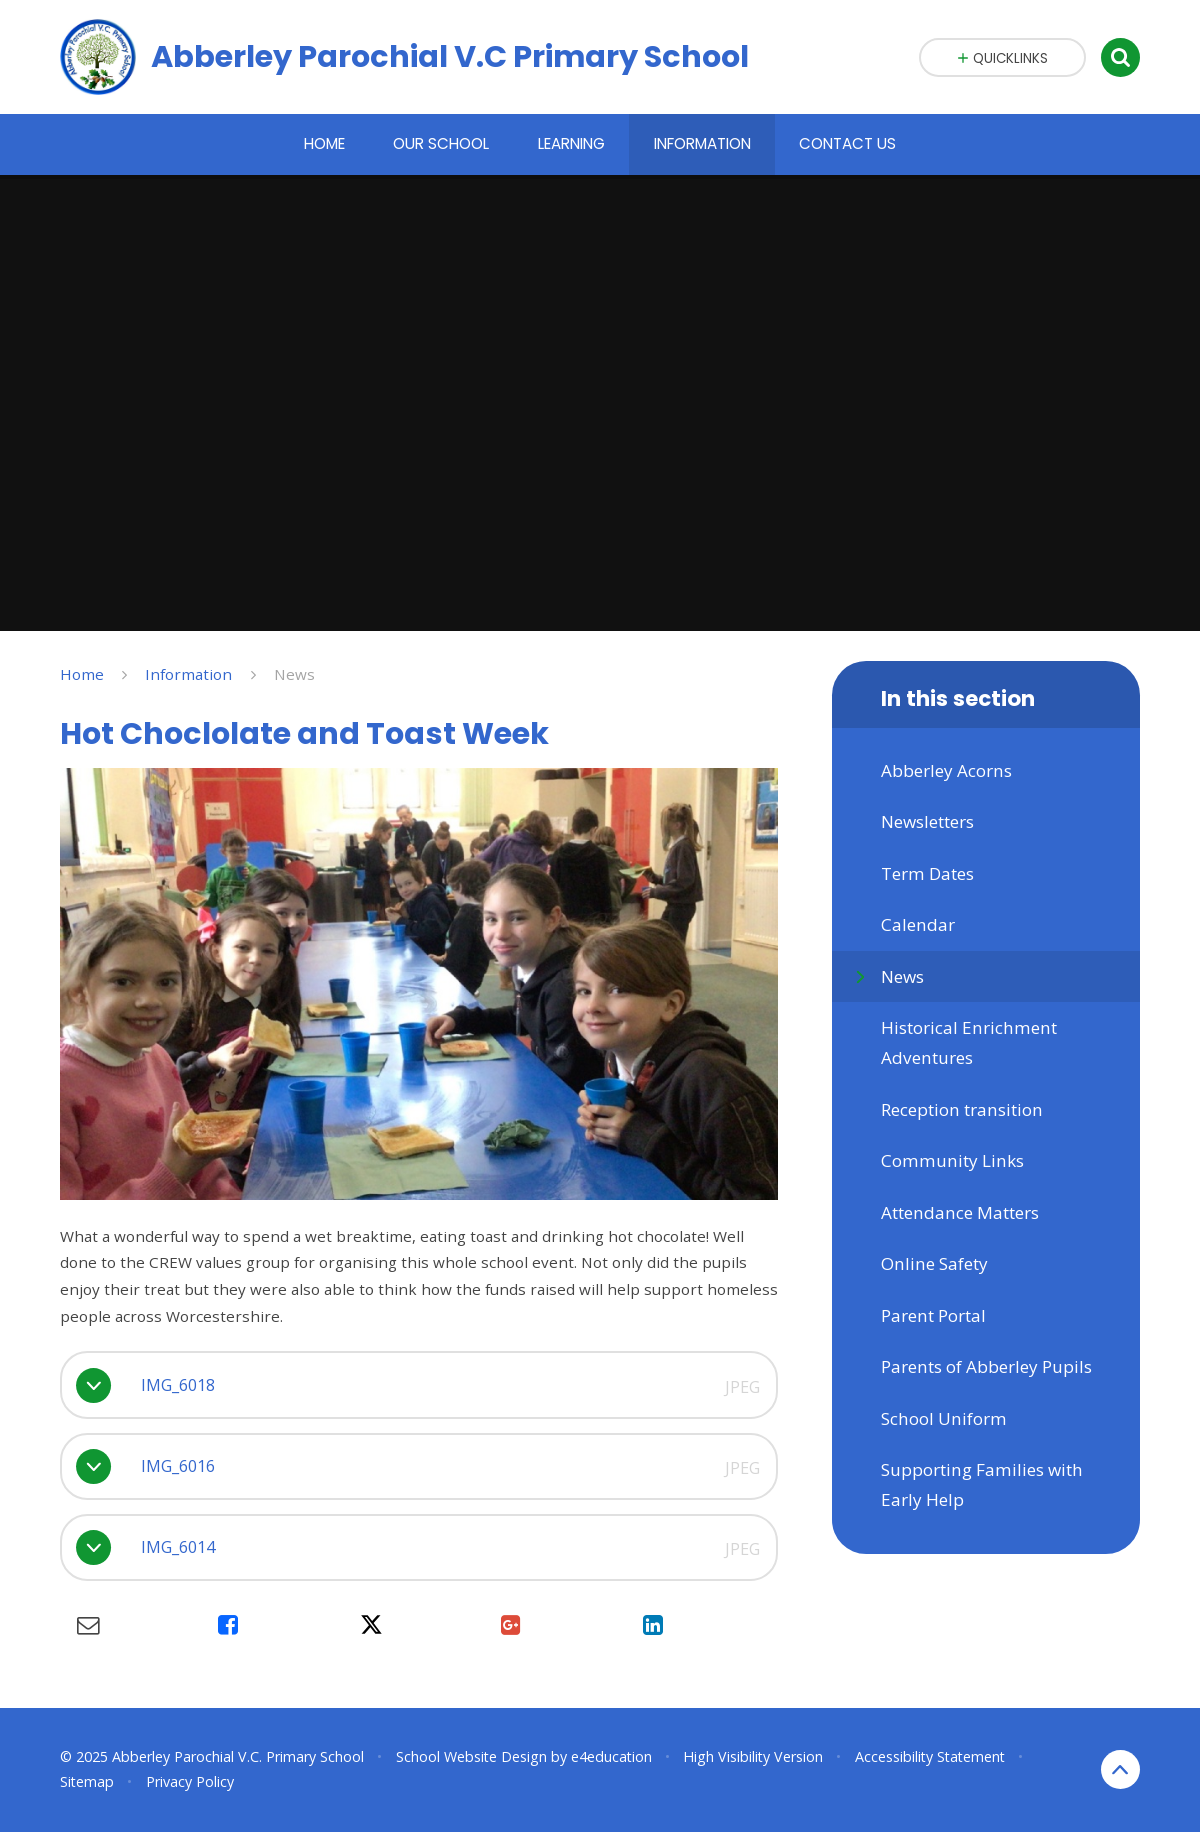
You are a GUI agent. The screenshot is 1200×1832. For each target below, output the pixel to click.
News (294, 674)
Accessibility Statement (930, 1756)
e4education (611, 1756)
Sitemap (87, 1781)
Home (82, 674)
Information (188, 674)
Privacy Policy (190, 1781)
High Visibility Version (753, 1756)
